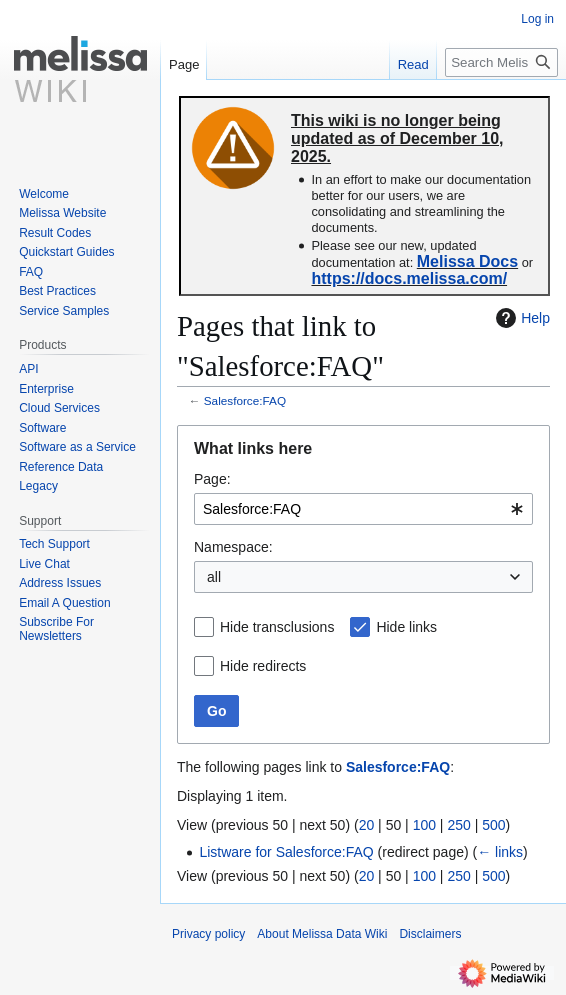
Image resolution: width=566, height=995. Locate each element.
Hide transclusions (277, 627)
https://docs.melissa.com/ (409, 278)
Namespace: (233, 547)
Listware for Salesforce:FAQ (286, 852)
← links (500, 852)
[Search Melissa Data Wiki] (501, 62)
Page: (212, 479)
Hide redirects (263, 666)
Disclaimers (430, 934)
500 (493, 825)
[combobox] (363, 509)
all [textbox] (214, 577)
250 (458, 825)
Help (520, 318)
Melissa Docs (467, 261)
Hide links (406, 627)
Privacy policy (208, 934)
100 (424, 825)
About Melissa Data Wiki (322, 934)
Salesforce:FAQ (245, 400)
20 (367, 825)
